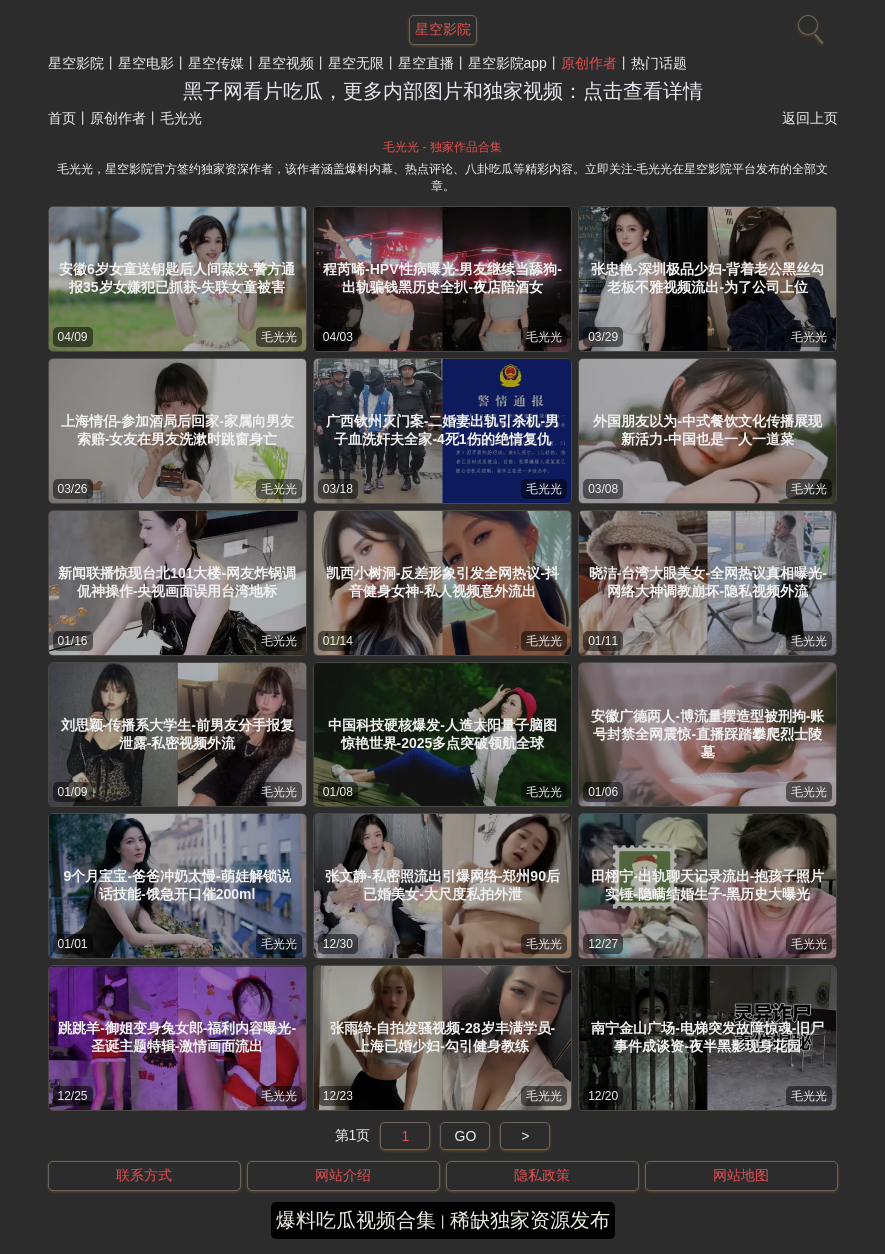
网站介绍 (343, 1175)
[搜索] (808, 25)
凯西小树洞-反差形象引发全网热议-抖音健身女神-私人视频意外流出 (442, 582)
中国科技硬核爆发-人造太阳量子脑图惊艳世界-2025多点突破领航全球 (442, 734)
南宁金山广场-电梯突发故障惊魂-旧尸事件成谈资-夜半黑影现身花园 (707, 1037)
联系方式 (144, 1175)
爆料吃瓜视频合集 (356, 1220)
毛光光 (279, 337)
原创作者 (589, 63)
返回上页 (810, 118)
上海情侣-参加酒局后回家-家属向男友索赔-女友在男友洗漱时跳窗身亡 (177, 430)
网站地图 (741, 1175)
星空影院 (76, 63)
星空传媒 (216, 63)
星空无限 (356, 63)
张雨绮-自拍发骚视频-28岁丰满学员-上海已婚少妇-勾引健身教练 (443, 1037)
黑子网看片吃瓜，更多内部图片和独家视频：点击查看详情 (443, 91)
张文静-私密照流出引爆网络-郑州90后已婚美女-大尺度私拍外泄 (442, 885)
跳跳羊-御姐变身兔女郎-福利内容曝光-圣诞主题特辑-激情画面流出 (177, 1037)
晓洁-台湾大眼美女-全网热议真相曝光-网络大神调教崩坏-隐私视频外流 (708, 582)
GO (466, 1136)
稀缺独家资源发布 (530, 1220)
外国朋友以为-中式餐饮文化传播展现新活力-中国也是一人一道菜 (707, 430)
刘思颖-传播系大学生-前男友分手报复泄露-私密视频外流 (177, 734)
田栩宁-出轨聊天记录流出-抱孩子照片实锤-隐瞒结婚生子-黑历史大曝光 (707, 885)
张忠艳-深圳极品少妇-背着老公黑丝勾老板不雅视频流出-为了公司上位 (707, 278)
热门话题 (659, 63)
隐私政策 (542, 1175)
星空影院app (507, 63)
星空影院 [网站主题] (443, 29)
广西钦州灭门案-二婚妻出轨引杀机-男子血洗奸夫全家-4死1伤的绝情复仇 (442, 430)
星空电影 (146, 63)
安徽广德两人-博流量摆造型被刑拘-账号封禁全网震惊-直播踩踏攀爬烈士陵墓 (707, 734)
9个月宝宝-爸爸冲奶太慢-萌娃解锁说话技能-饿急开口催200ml (177, 885)
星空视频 (286, 63)
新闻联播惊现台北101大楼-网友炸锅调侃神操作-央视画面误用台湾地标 (177, 582)
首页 (62, 118)
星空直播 (426, 63)
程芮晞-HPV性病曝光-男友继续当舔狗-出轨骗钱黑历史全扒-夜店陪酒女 (442, 278)
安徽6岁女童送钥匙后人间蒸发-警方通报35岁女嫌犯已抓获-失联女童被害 (177, 278)
